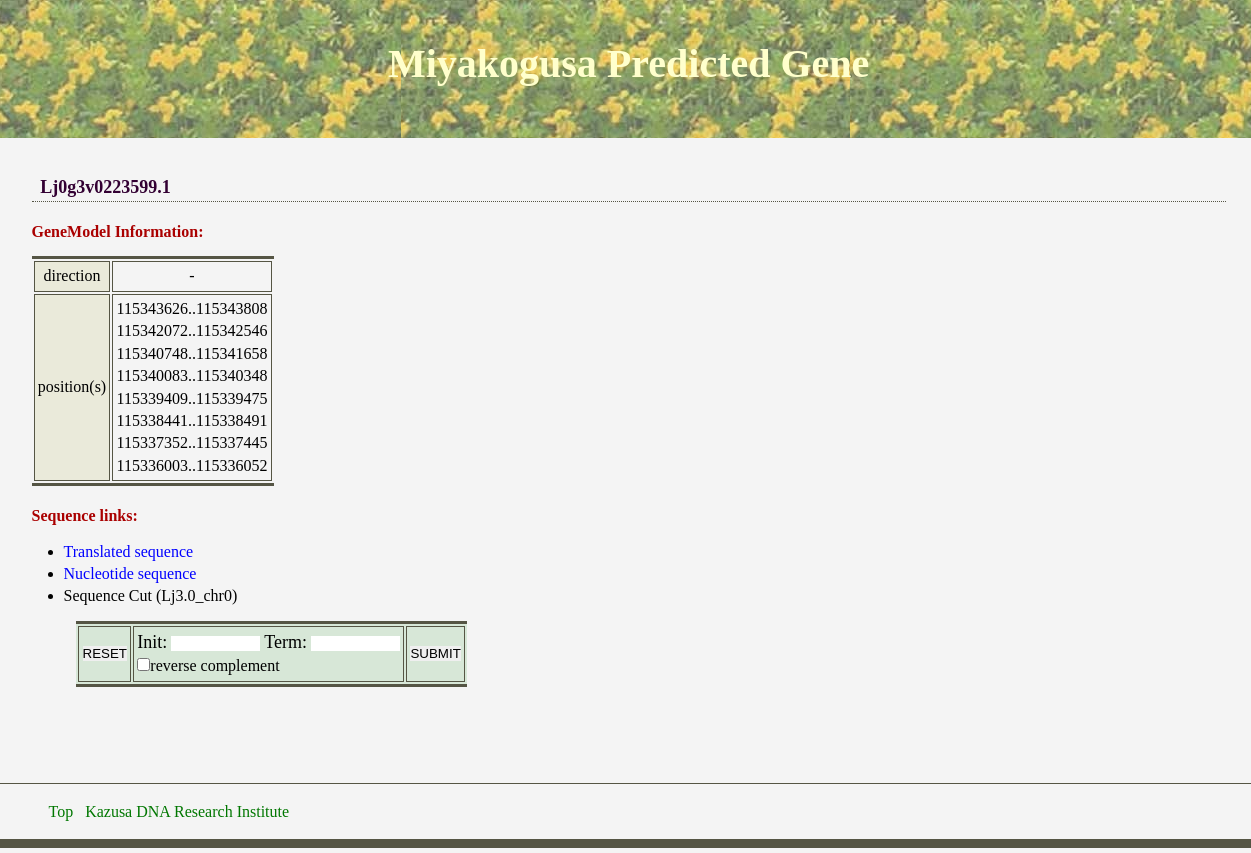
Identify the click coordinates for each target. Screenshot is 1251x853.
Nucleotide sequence (130, 573)
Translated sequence (129, 551)
